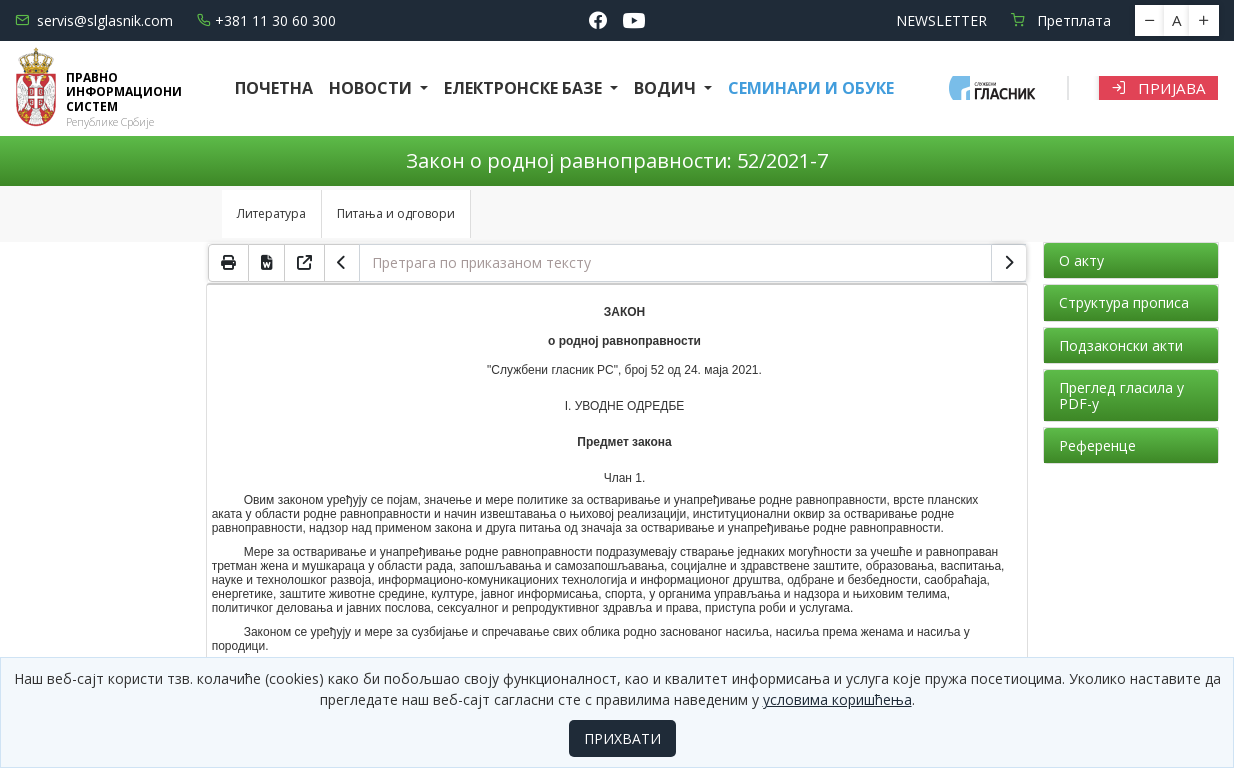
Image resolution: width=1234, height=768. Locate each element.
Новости (372, 88)
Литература (271, 213)
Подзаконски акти (1121, 345)
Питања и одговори (396, 213)
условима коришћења (837, 699)
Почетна (274, 88)
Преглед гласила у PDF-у (1121, 395)
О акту (1081, 260)
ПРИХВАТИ (622, 738)
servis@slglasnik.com (94, 20)
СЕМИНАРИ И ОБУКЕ (811, 88)
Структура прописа (1124, 302)
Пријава (1158, 88)
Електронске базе (525, 88)
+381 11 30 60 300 (266, 20)
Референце (1097, 445)
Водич (667, 88)
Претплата (1061, 20)
